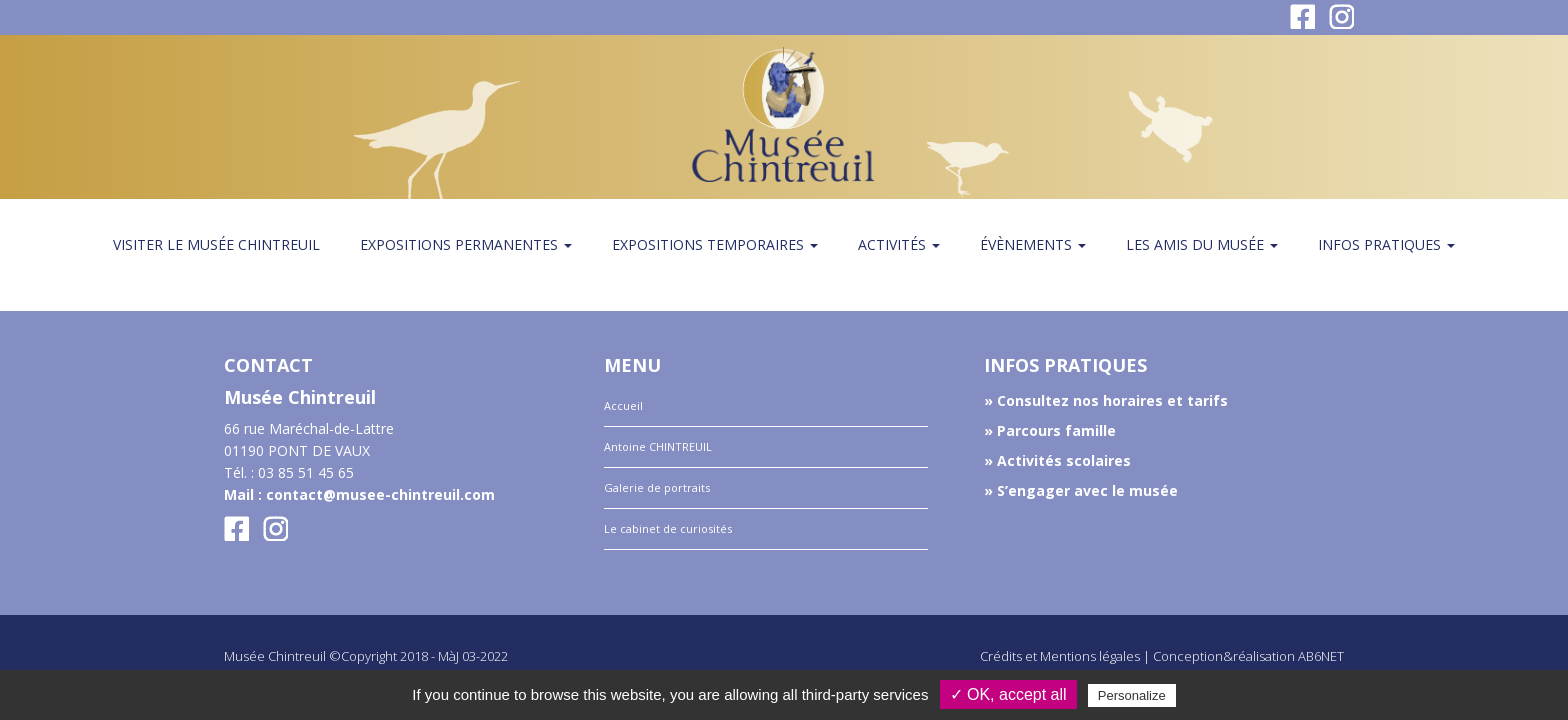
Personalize (1132, 695)
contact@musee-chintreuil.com (380, 494)
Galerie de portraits (657, 487)
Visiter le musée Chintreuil (216, 244)
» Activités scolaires (1057, 460)
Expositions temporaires (715, 244)
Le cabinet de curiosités (668, 528)
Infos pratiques (1386, 244)
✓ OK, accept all (1008, 694)
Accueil (623, 405)
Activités (899, 244)
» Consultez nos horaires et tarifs (1106, 400)
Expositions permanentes (466, 244)
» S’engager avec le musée (1081, 490)
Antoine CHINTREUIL (658, 446)
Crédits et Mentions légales (1060, 656)
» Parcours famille (1050, 430)
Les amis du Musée (1202, 244)
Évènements (1033, 244)
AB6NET (1321, 656)
